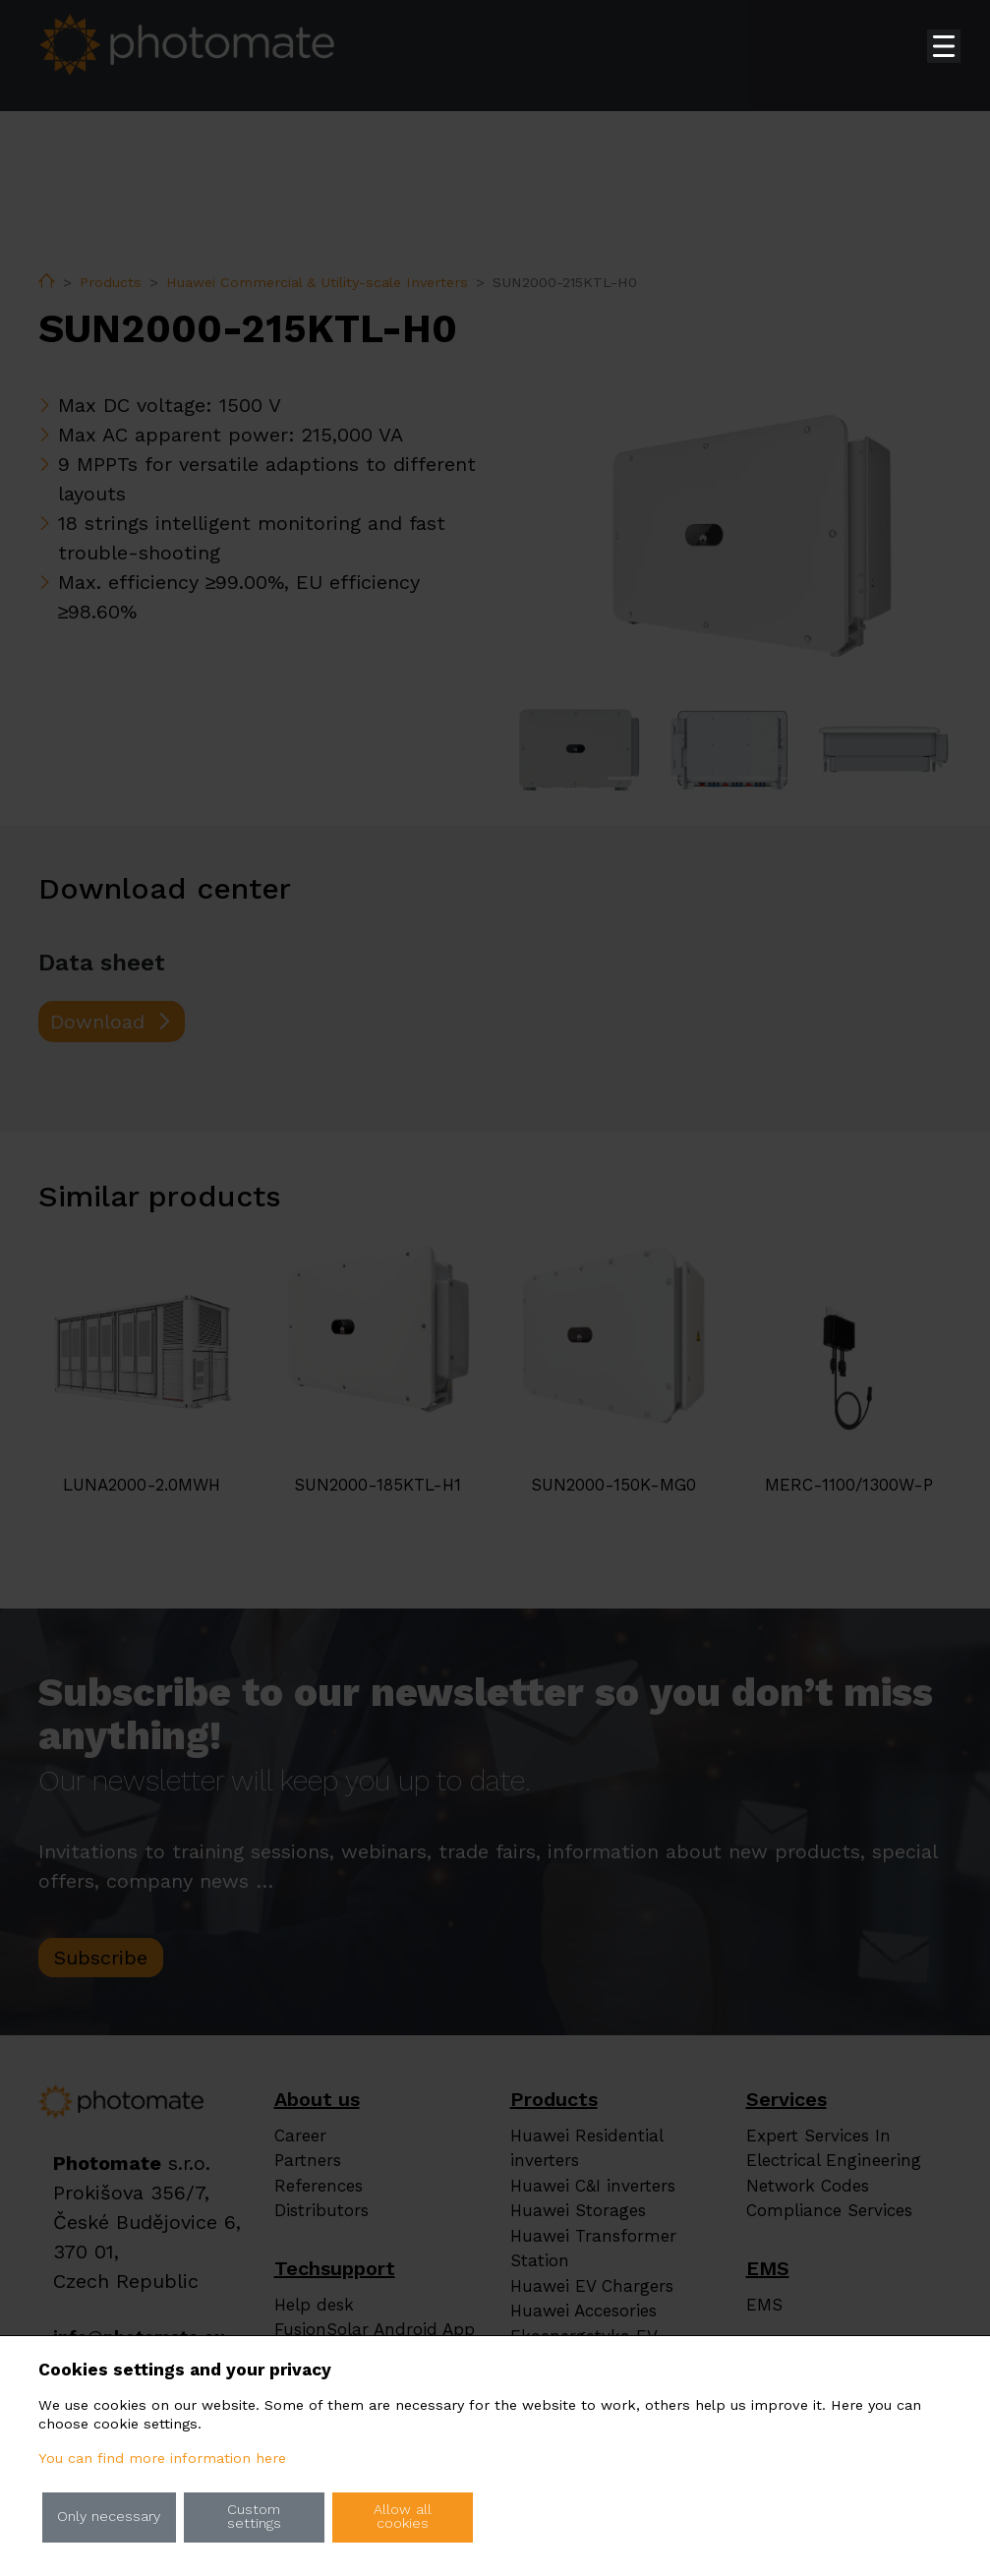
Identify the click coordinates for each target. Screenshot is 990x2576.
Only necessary (108, 2516)
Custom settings (254, 2516)
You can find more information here (162, 2458)
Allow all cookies (403, 2516)
